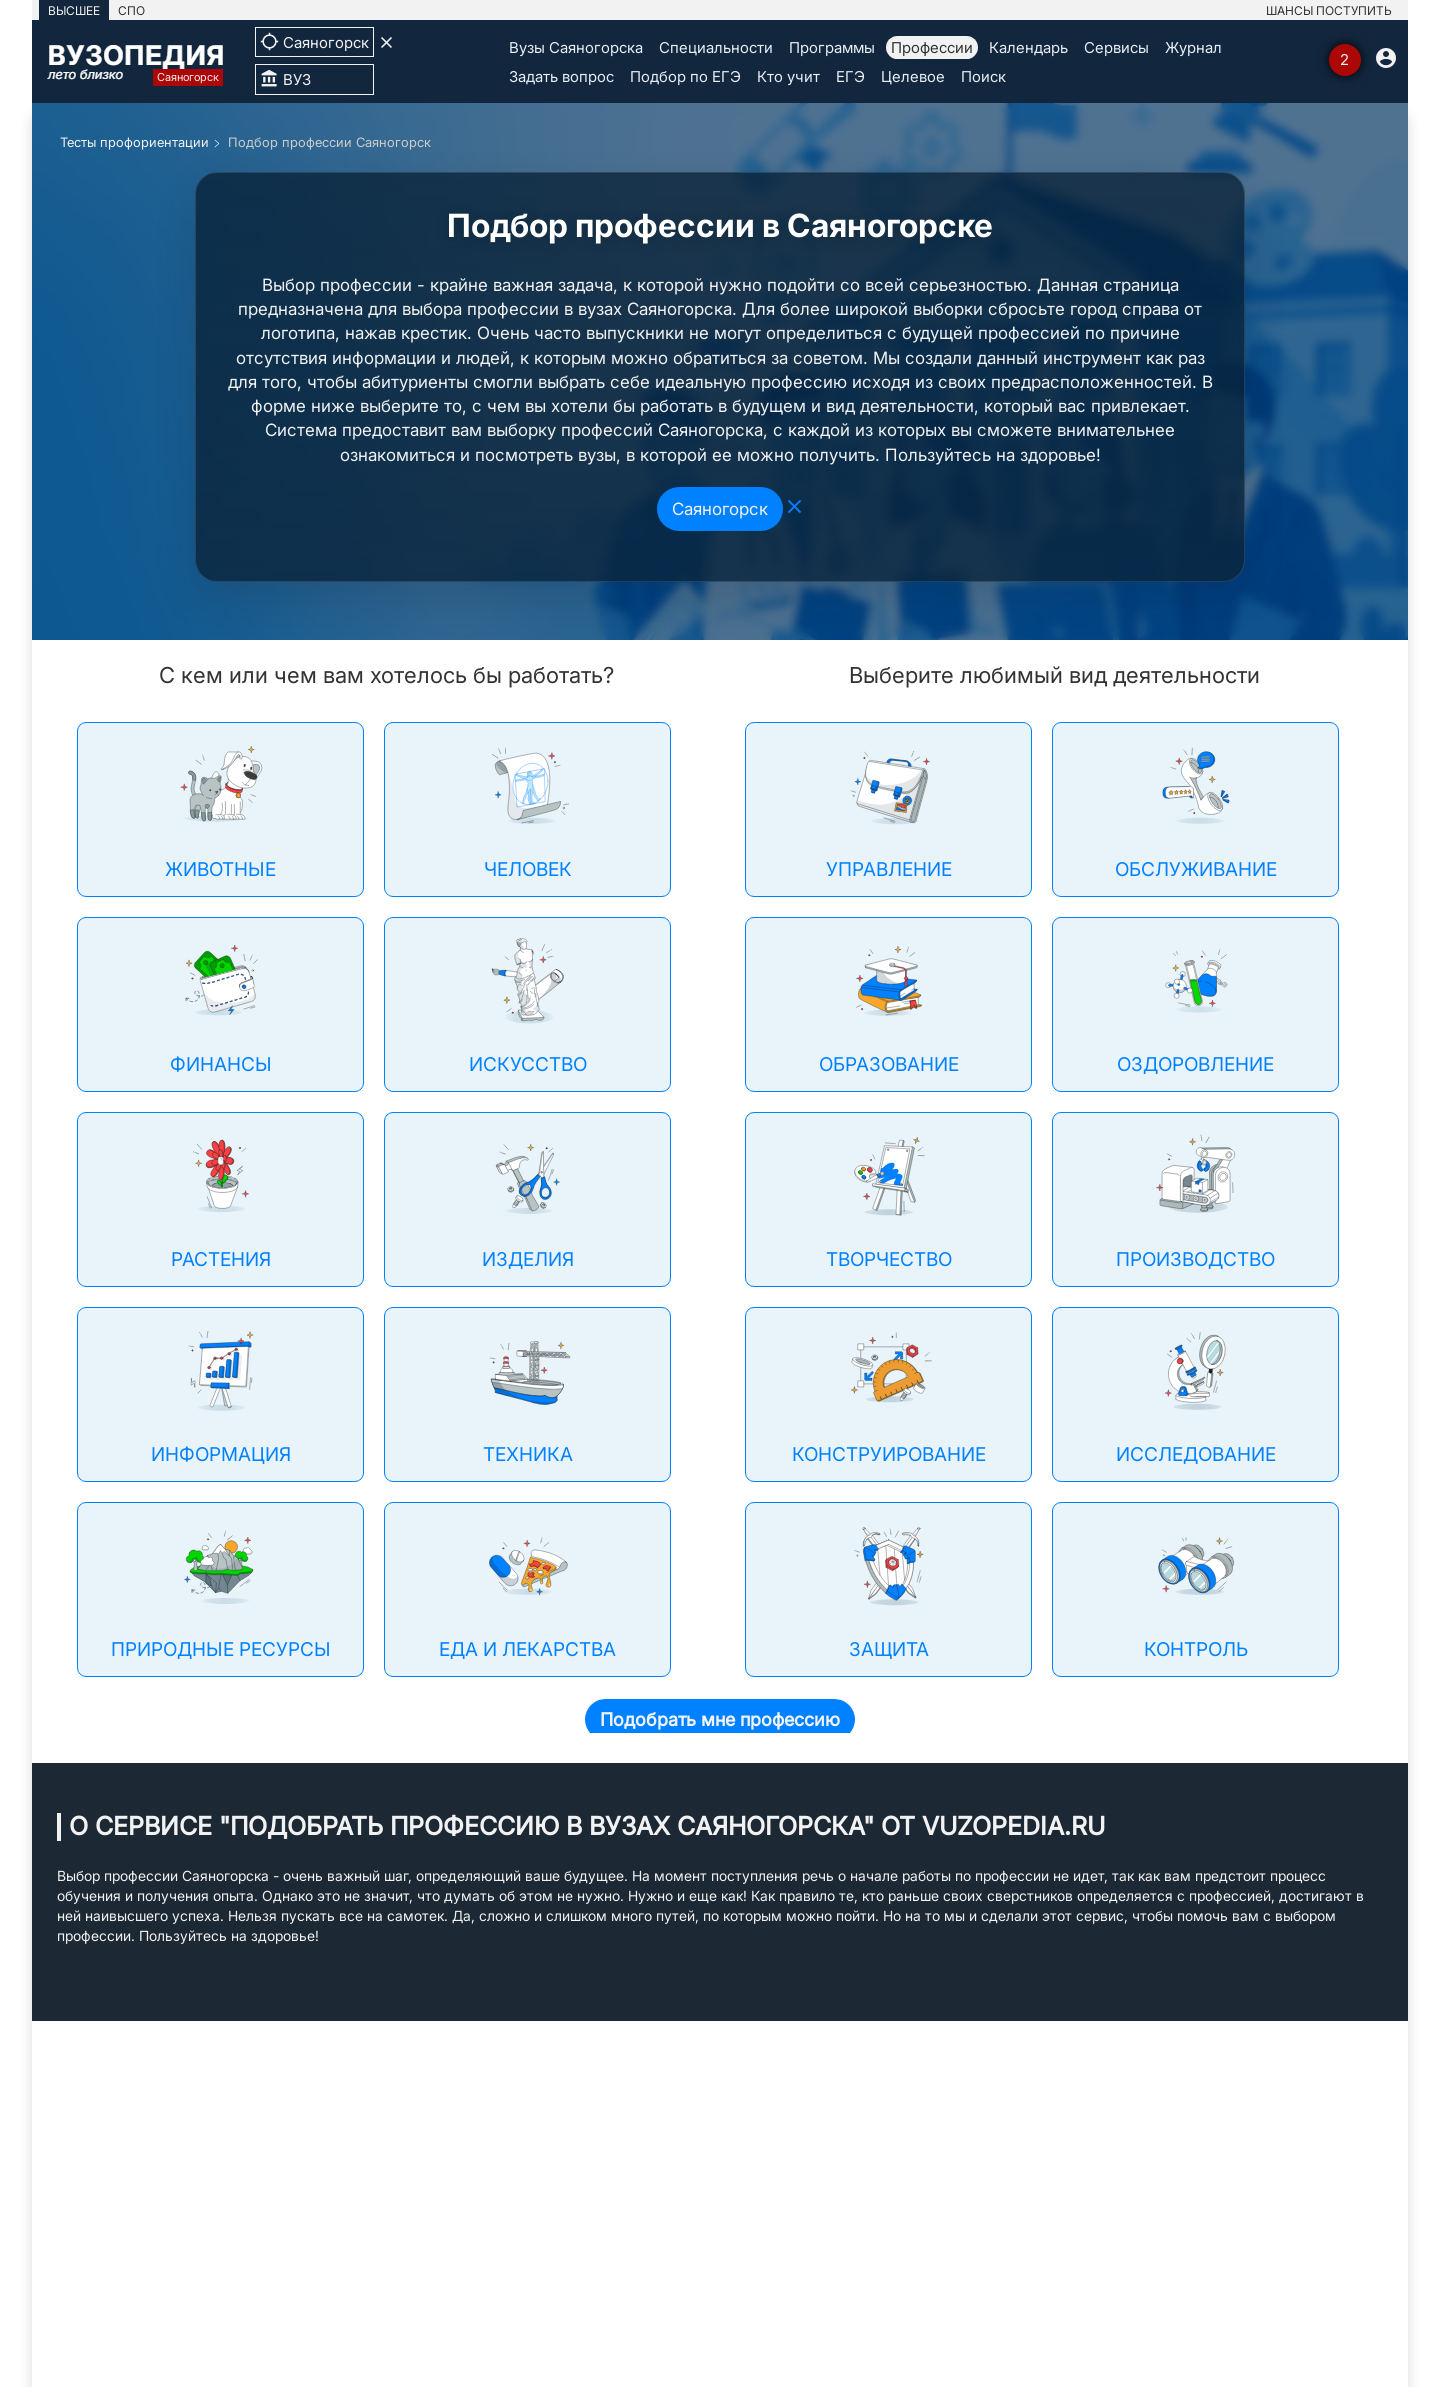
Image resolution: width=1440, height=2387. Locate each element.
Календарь (1028, 47)
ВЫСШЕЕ (74, 10)
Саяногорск (720, 509)
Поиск (983, 76)
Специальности (716, 47)
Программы (832, 47)
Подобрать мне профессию (720, 1719)
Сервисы (1116, 47)
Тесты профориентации (134, 142)
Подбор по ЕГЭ (685, 76)
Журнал (1193, 47)
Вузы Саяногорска (576, 47)
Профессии (932, 47)
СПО (131, 10)
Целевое (913, 76)
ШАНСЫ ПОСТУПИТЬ (1329, 10)
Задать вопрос (561, 76)
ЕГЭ (850, 76)
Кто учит (788, 76)
